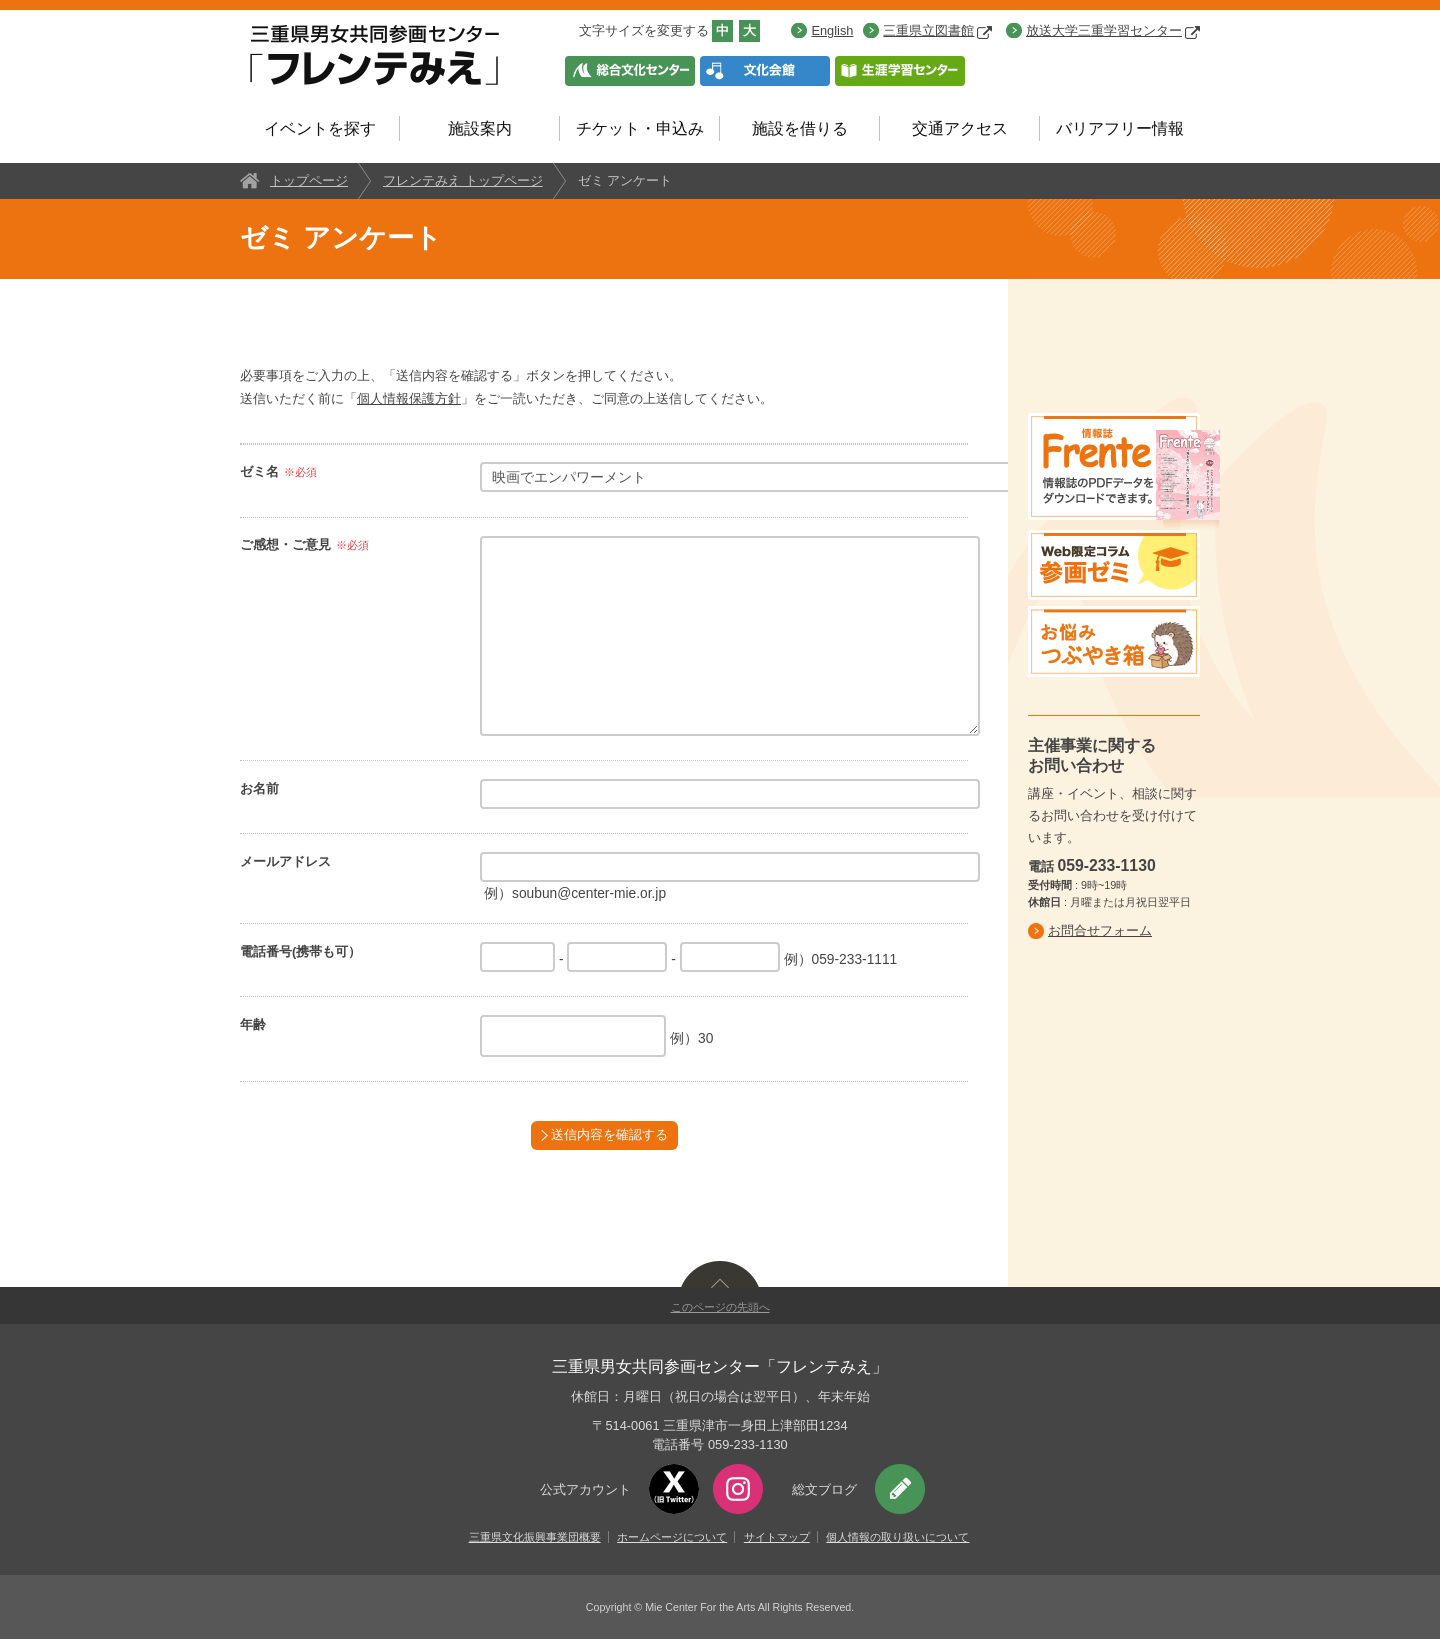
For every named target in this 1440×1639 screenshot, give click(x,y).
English (832, 30)
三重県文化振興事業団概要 (535, 1537)
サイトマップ (777, 1537)
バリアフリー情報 (1120, 128)
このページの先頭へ (720, 1307)
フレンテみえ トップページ (463, 180)
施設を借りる (800, 128)
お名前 (259, 788)
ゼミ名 (259, 471)
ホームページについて (672, 1537)
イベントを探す (320, 128)
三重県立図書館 (937, 30)
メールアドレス (285, 861)
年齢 (253, 1024)
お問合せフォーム (1100, 930)
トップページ (309, 180)
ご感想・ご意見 (285, 544)
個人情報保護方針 (409, 398)
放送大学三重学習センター (1113, 30)
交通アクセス (960, 128)
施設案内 (480, 128)
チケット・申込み (640, 128)
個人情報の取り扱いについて (897, 1537)
